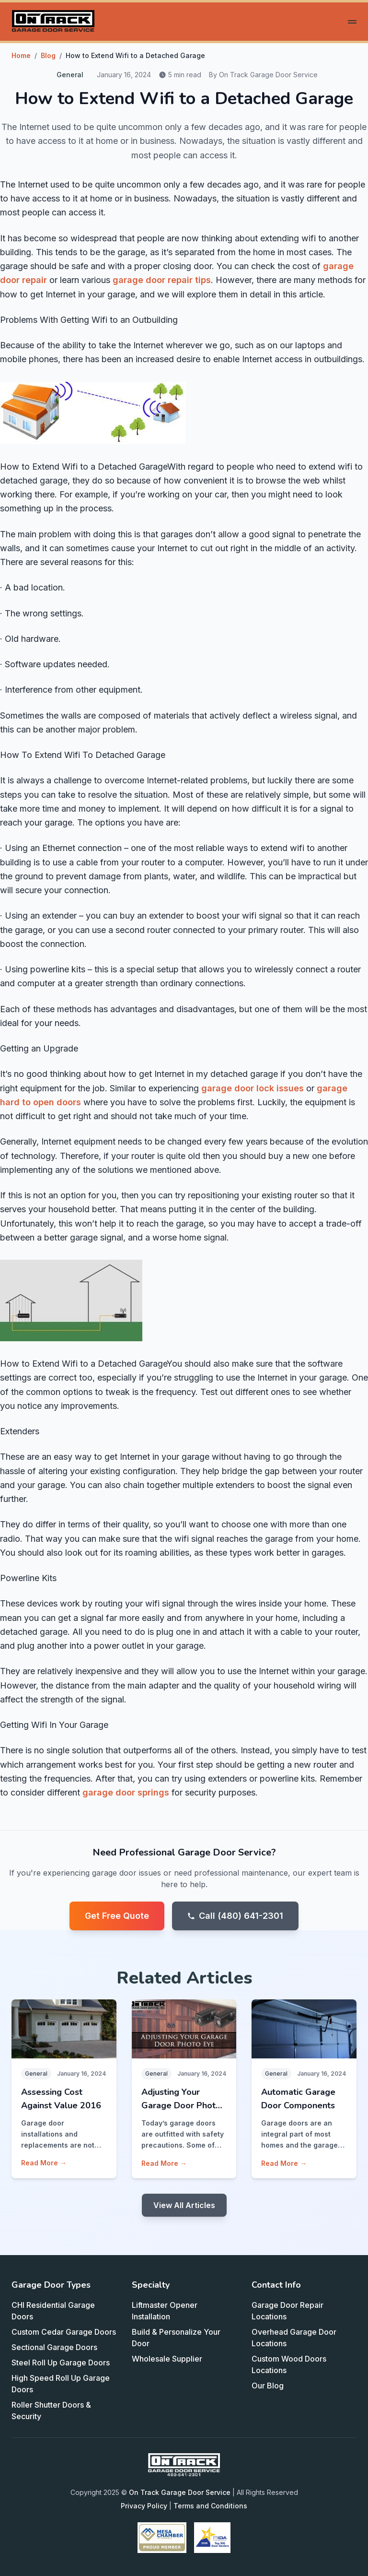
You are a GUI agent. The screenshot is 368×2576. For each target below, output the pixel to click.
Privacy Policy (144, 2506)
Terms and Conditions (210, 2506)
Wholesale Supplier (167, 2358)
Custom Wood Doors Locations (289, 2364)
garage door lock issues (252, 1088)
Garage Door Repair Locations (287, 2310)
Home (21, 55)
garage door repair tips (162, 280)
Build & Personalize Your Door (176, 2337)
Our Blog (268, 2385)
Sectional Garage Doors (54, 2347)
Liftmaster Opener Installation (164, 2310)
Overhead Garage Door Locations (294, 2337)
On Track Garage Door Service (179, 2492)
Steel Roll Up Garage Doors (61, 2362)
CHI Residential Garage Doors (53, 2310)
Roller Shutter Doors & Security (51, 2410)
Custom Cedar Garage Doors (64, 2332)
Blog (48, 55)
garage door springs (125, 1792)
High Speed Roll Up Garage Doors (61, 2383)
